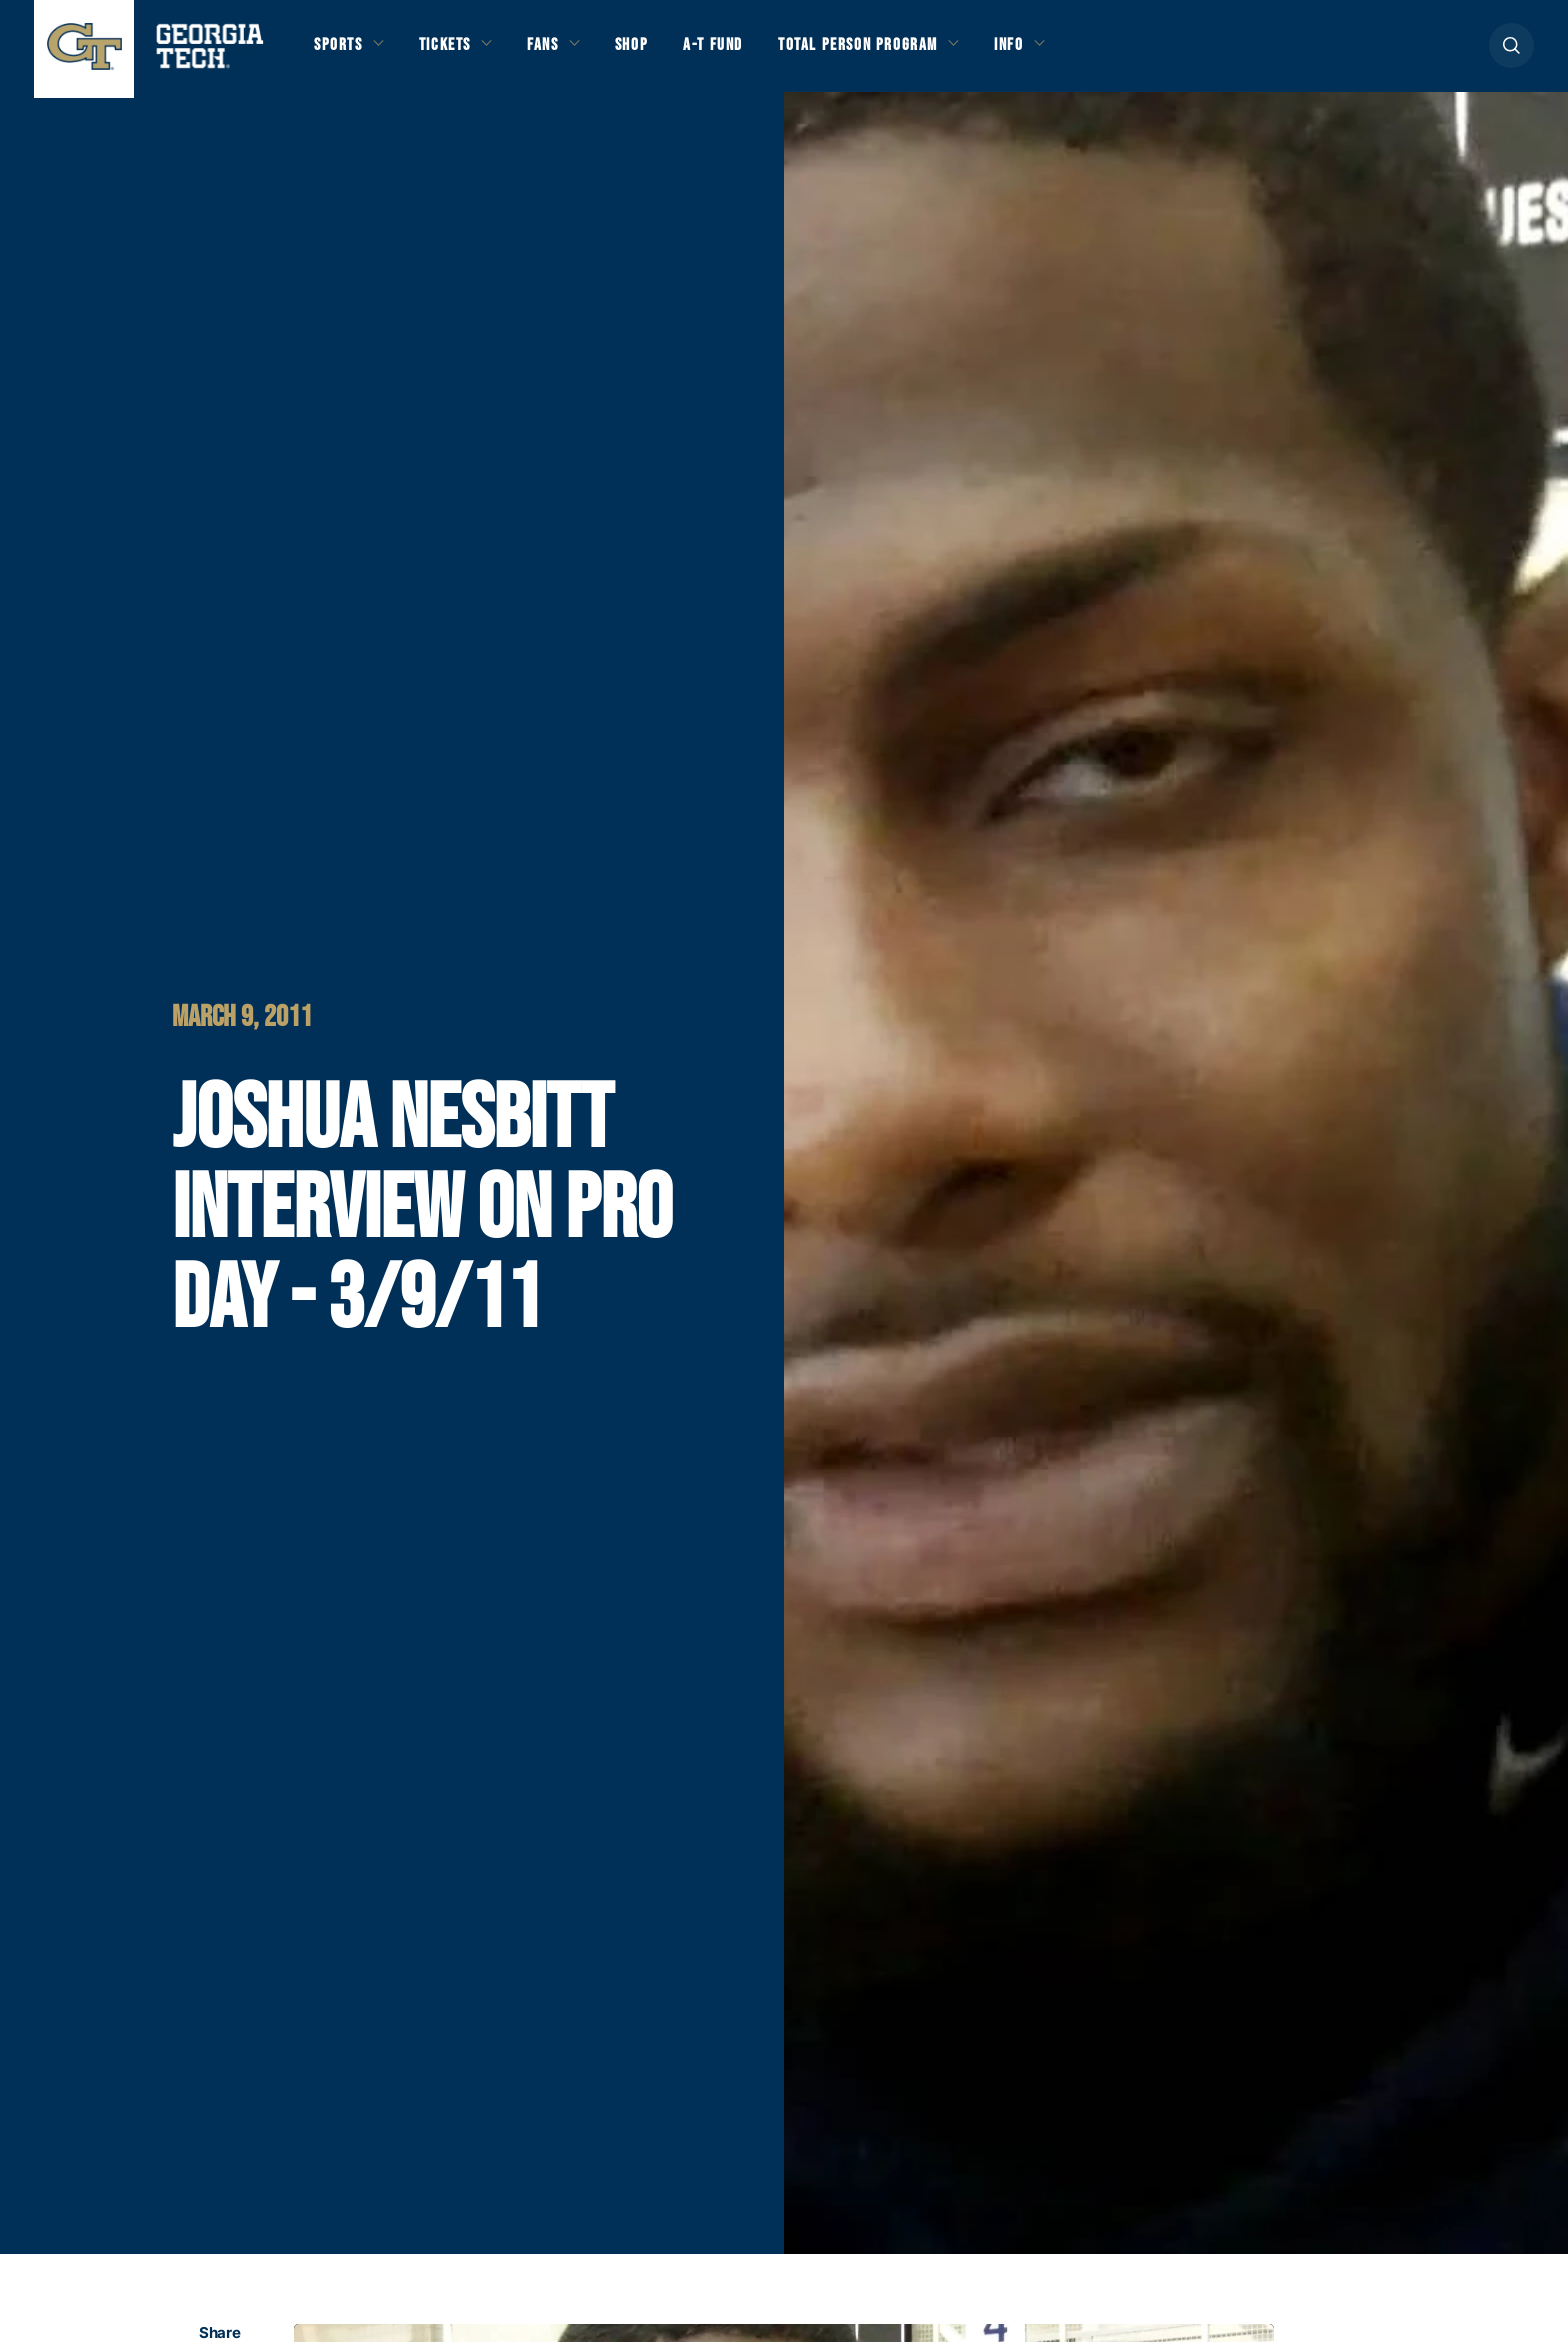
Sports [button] (341, 52)
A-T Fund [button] (747, 52)
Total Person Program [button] (905, 52)
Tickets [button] (457, 52)
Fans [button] (564, 52)
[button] (1511, 51)
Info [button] (1071, 52)
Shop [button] (659, 52)
